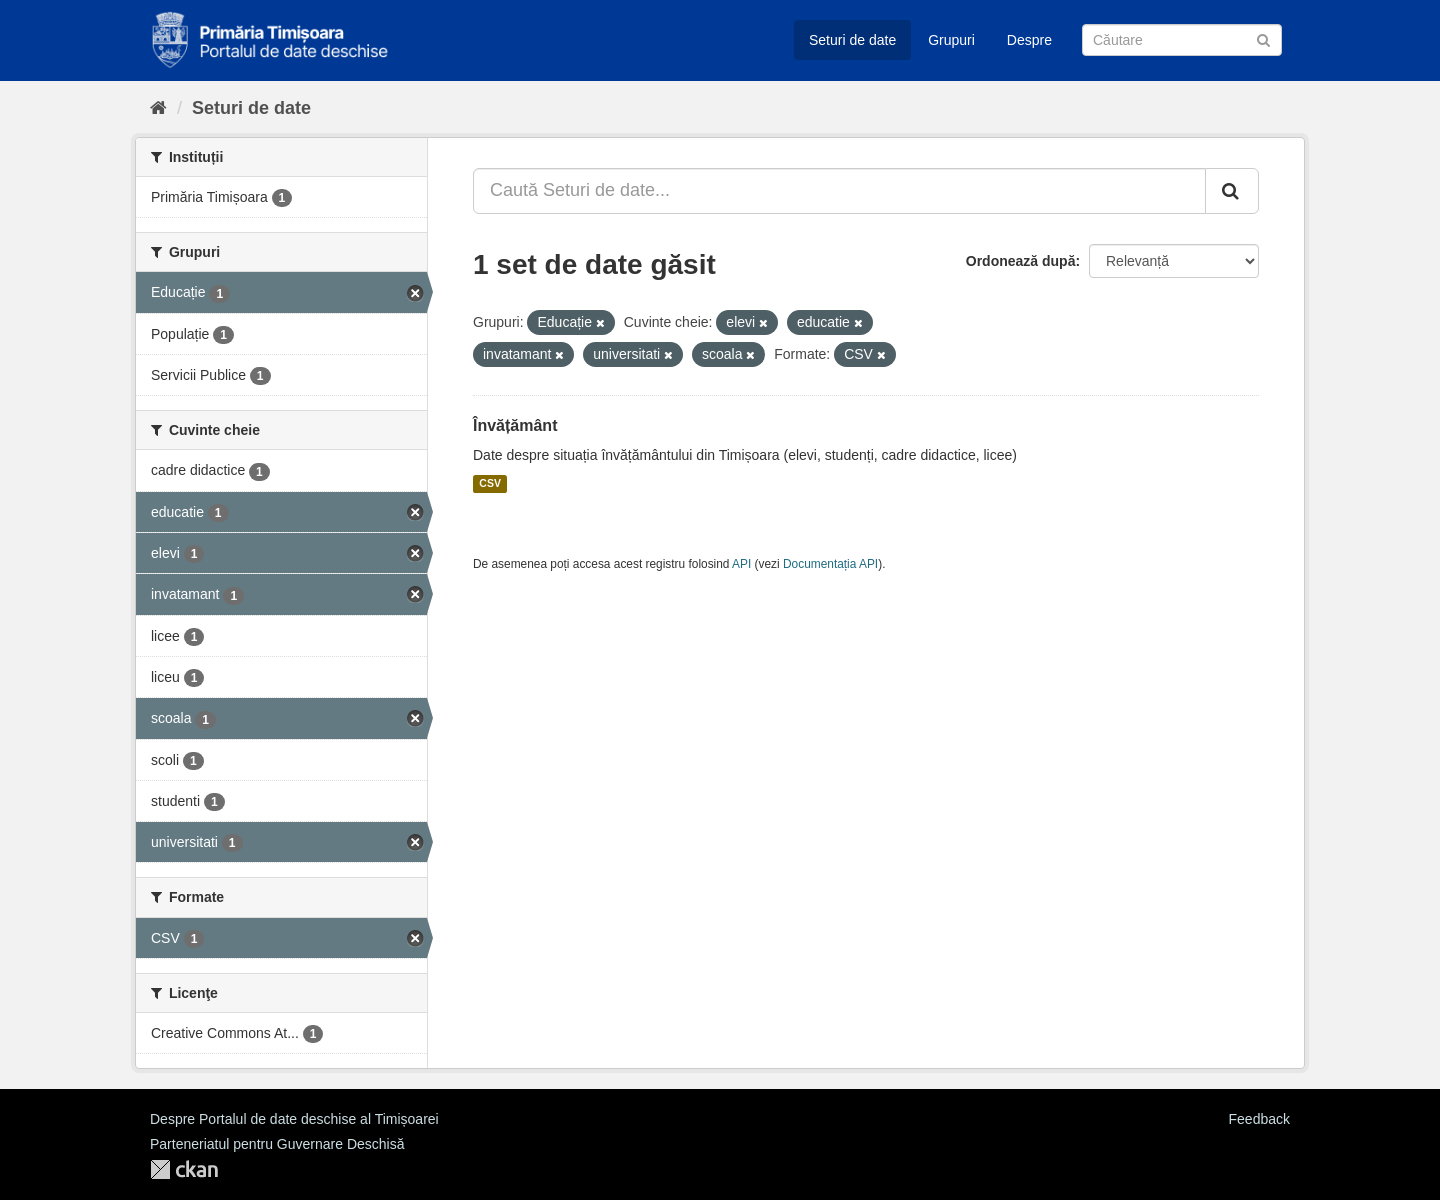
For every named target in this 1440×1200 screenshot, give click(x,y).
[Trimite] (1263, 38)
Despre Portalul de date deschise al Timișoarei (294, 1119)
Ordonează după (1021, 261)
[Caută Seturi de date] (1182, 40)
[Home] (158, 108)
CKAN (184, 1169)
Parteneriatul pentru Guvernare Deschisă (277, 1144)
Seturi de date (852, 40)
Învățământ (515, 425)
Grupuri (951, 40)
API (741, 564)
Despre (1029, 40)
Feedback (1259, 1119)
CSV (490, 484)
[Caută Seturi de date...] (839, 191)
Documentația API (830, 564)
